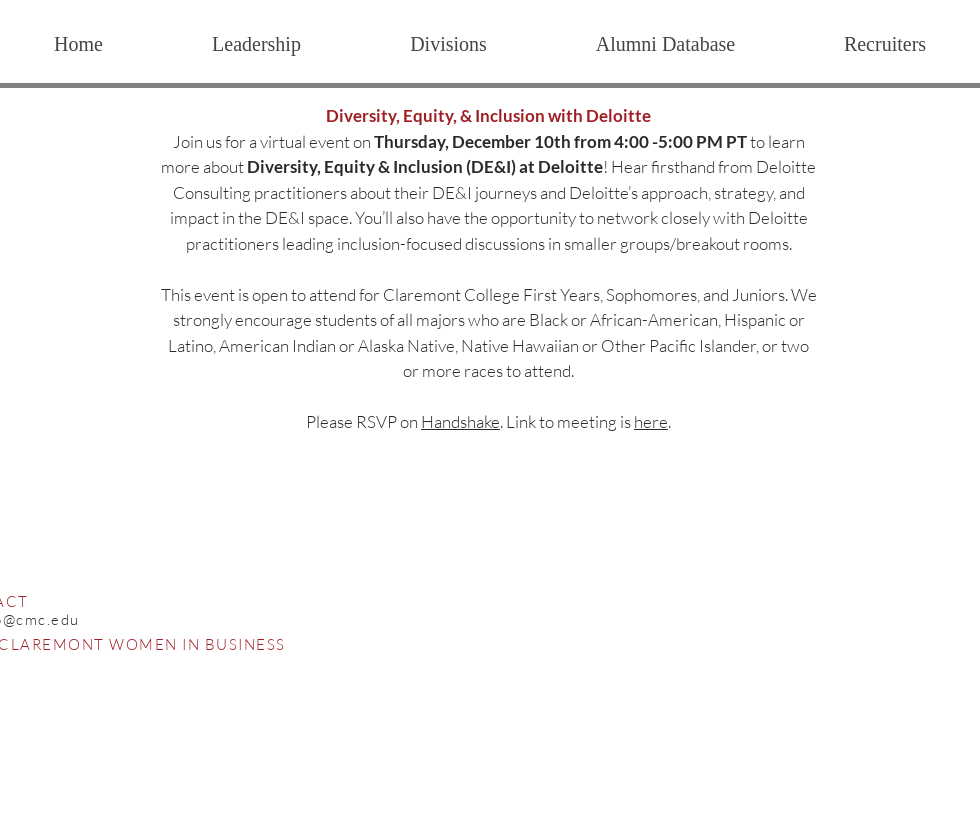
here (651, 421)
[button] (448, 44)
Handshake (460, 421)
